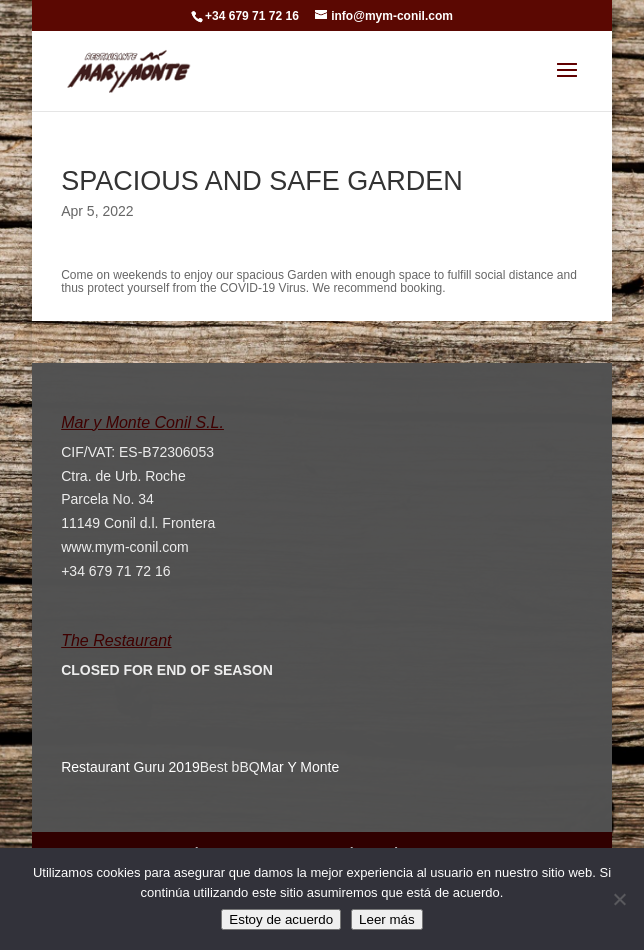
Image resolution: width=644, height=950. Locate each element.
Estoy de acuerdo (281, 919)
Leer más (387, 919)
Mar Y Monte (300, 767)
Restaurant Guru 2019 (130, 767)
